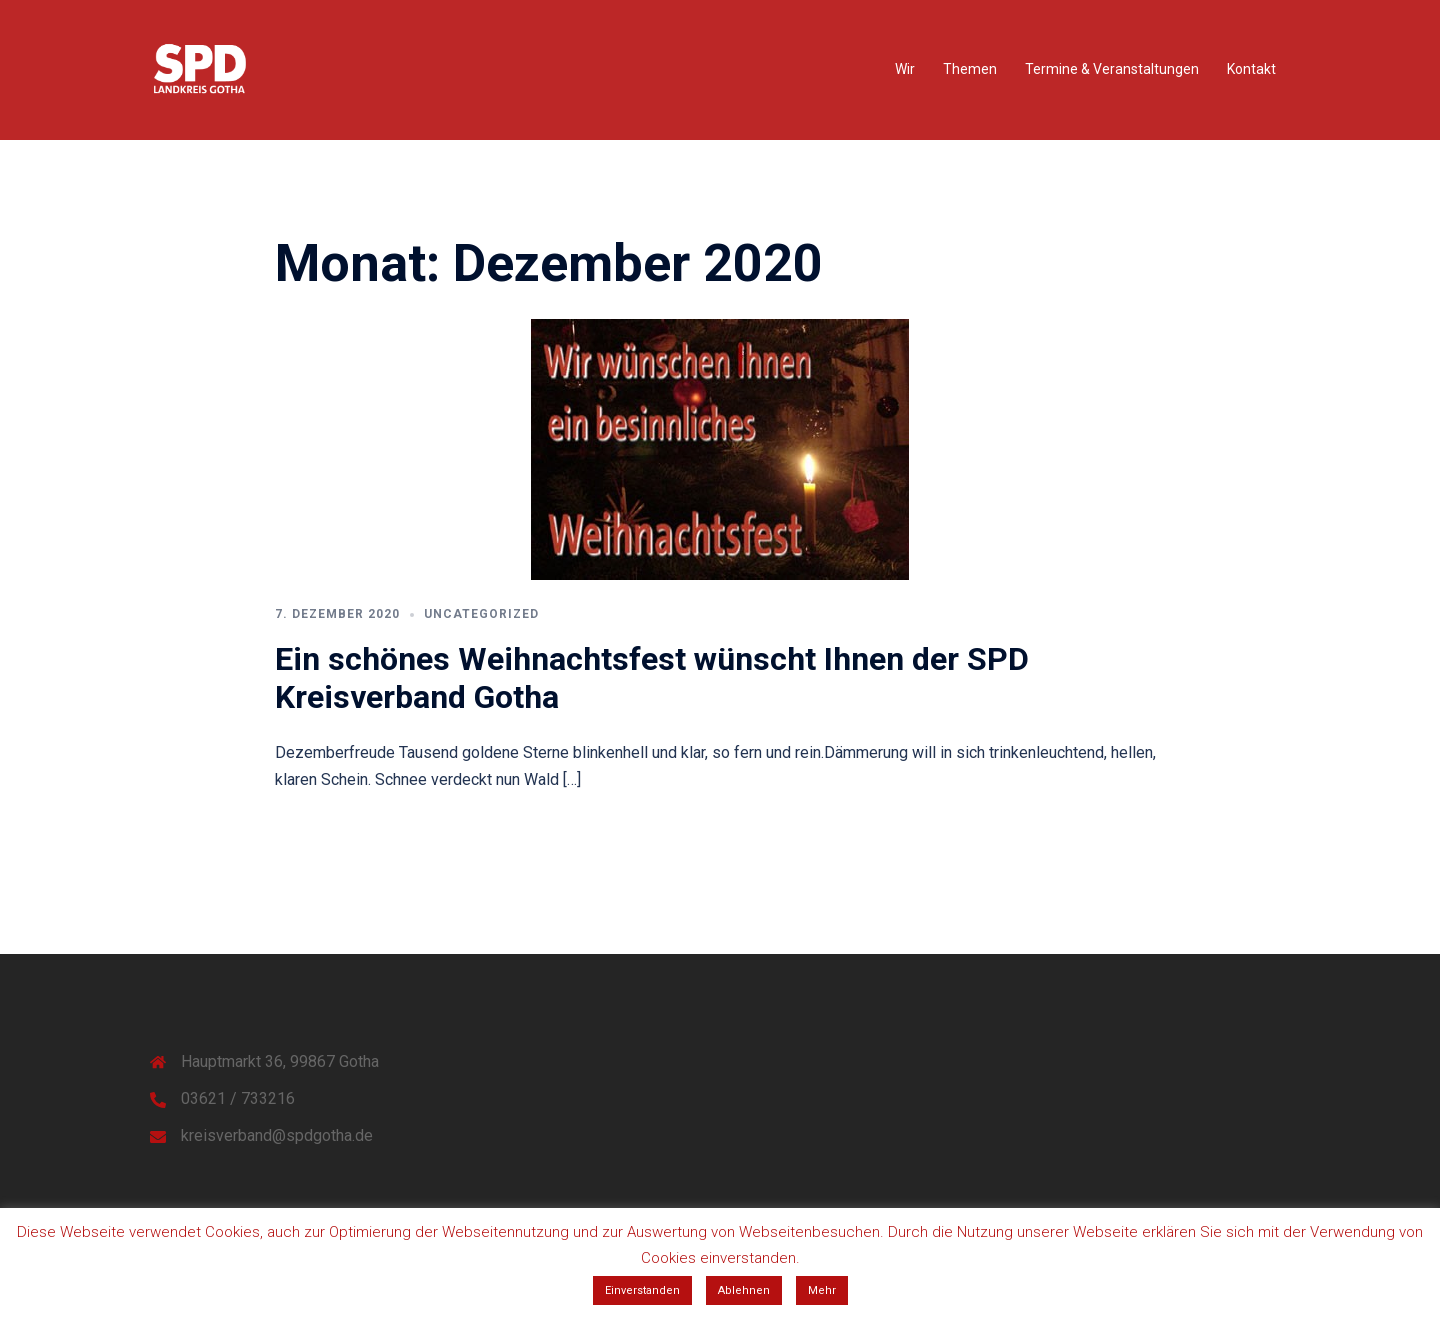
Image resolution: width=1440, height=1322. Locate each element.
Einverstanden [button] (642, 1290)
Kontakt (1251, 69)
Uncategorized (481, 614)
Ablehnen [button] (744, 1290)
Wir (905, 69)
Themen (970, 69)
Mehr (822, 1290)
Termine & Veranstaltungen (1112, 69)
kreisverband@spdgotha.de (277, 1135)
